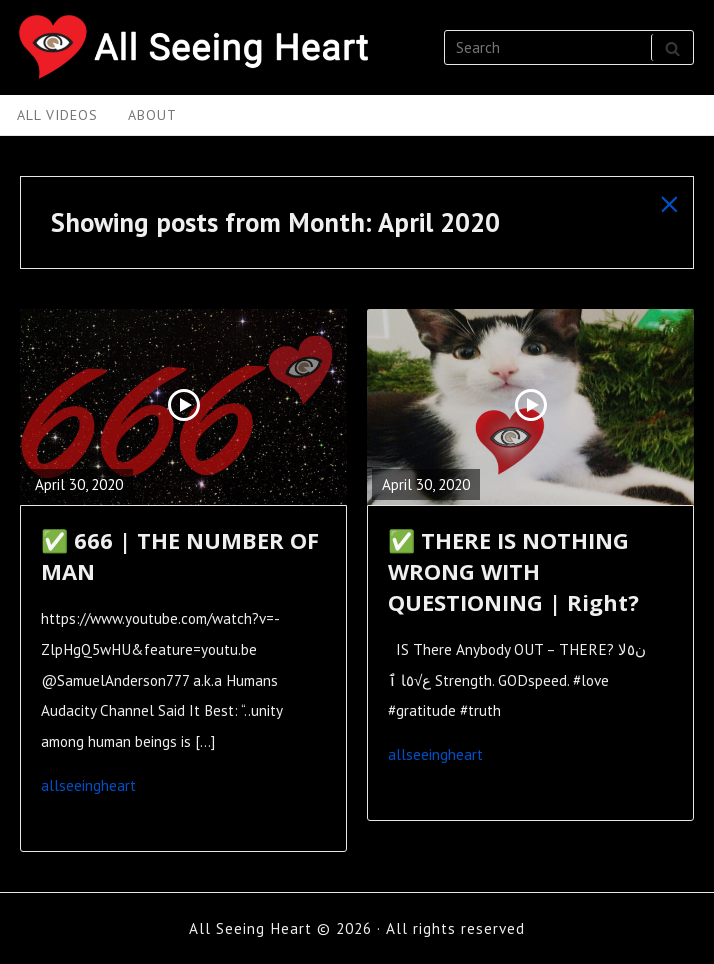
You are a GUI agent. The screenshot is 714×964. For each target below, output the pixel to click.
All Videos (57, 115)
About (152, 115)
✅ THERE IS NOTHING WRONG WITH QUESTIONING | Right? (513, 571)
